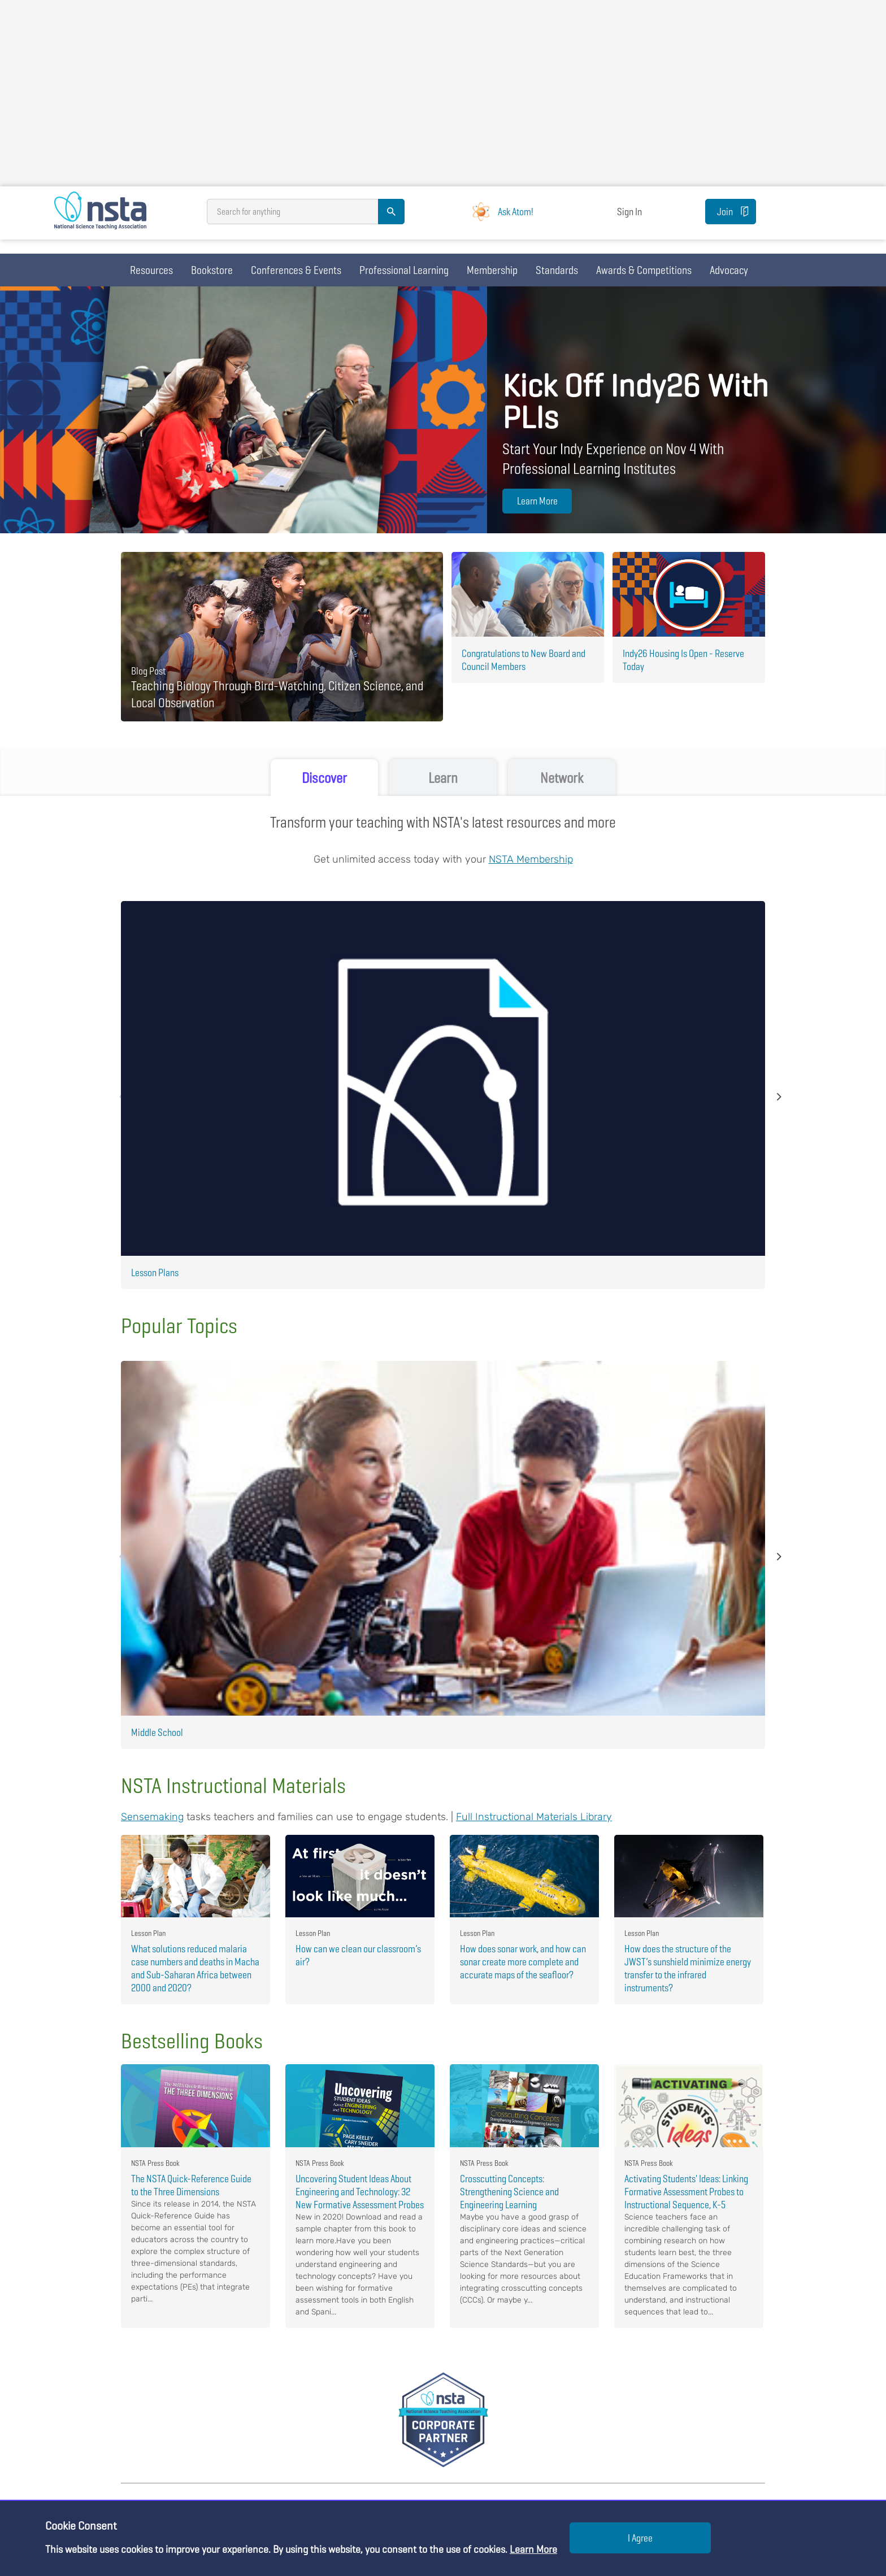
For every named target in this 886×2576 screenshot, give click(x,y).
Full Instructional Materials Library (534, 1280)
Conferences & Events (296, 270)
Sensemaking (152, 1280)
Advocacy (729, 270)
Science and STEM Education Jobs (398, 2467)
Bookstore (212, 270)
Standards (557, 270)
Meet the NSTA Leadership (383, 2427)
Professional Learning (404, 270)
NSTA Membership (531, 860)
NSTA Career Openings (376, 2447)
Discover (324, 777)
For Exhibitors (575, 2447)
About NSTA (356, 2388)
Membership (492, 270)
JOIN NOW (683, 2290)
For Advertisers (577, 2427)
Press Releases (363, 2487)
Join (692, 218)
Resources (151, 270)
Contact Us (355, 2407)
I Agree (640, 2537)
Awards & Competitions (644, 270)
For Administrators (584, 2388)
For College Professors (591, 2407)
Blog (129, 2487)
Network (562, 777)
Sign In (633, 218)
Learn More (534, 500)
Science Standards (155, 2467)
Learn (443, 777)
